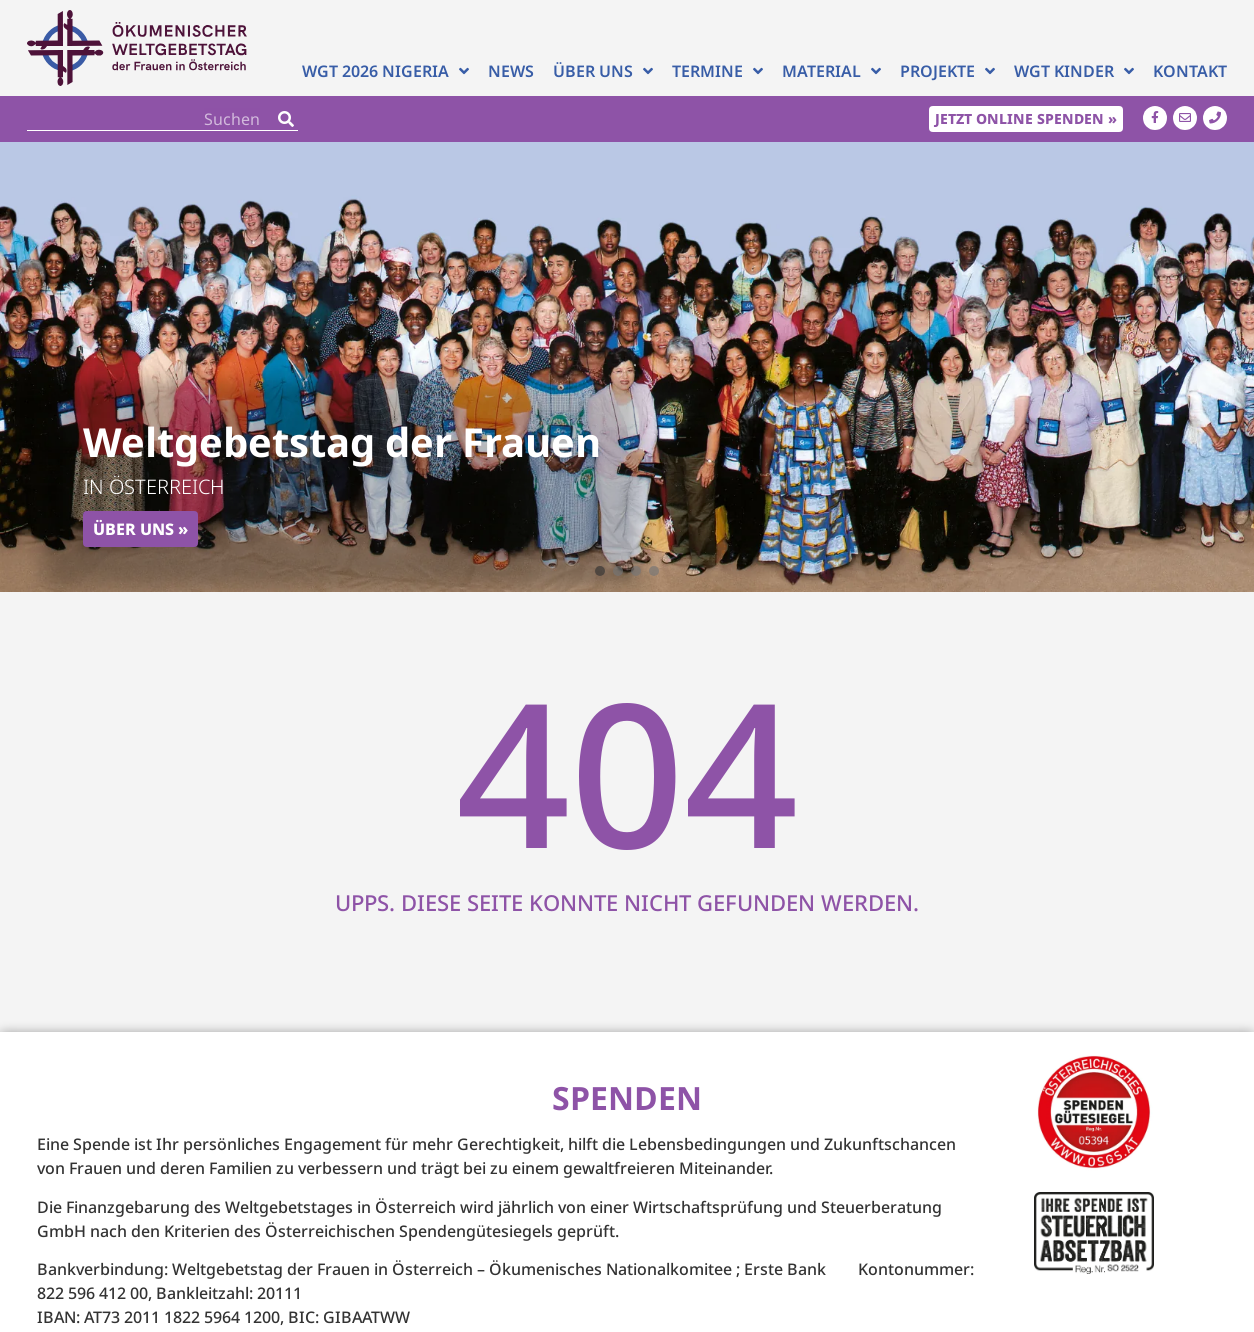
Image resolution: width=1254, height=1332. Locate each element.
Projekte (947, 71)
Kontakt (1190, 71)
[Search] (286, 118)
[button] (600, 571)
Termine (717, 71)
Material (831, 71)
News (511, 71)
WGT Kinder (1074, 71)
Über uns (603, 71)
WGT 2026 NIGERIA (385, 71)
